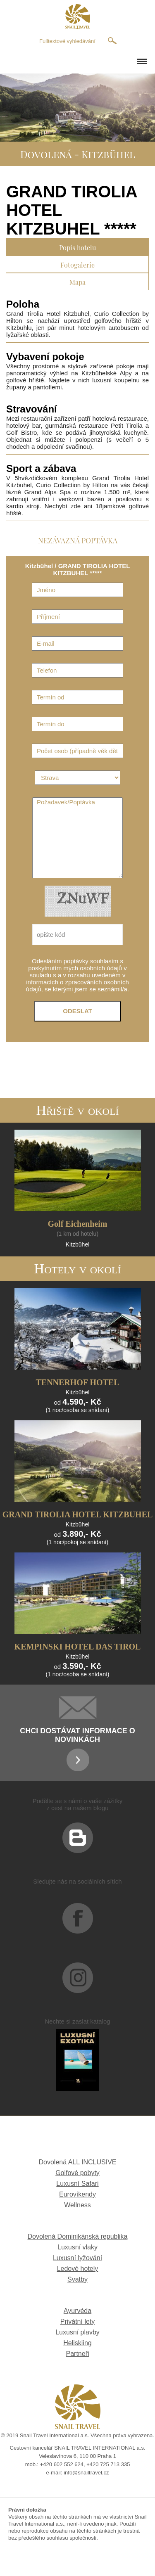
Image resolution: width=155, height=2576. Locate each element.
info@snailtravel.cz (86, 2472)
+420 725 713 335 (108, 2464)
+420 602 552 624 (61, 2464)
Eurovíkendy (77, 2194)
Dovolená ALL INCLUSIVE (78, 2162)
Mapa (77, 281)
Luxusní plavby (77, 2332)
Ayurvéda (77, 2310)
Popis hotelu (77, 246)
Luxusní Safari (77, 2183)
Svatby (77, 2279)
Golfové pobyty (77, 2172)
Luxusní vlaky (77, 2247)
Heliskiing (77, 2342)
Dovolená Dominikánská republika (78, 2236)
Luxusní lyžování (77, 2257)
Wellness (77, 2205)
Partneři (77, 2353)
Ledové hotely (77, 2268)
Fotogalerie (77, 264)
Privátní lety (77, 2321)
